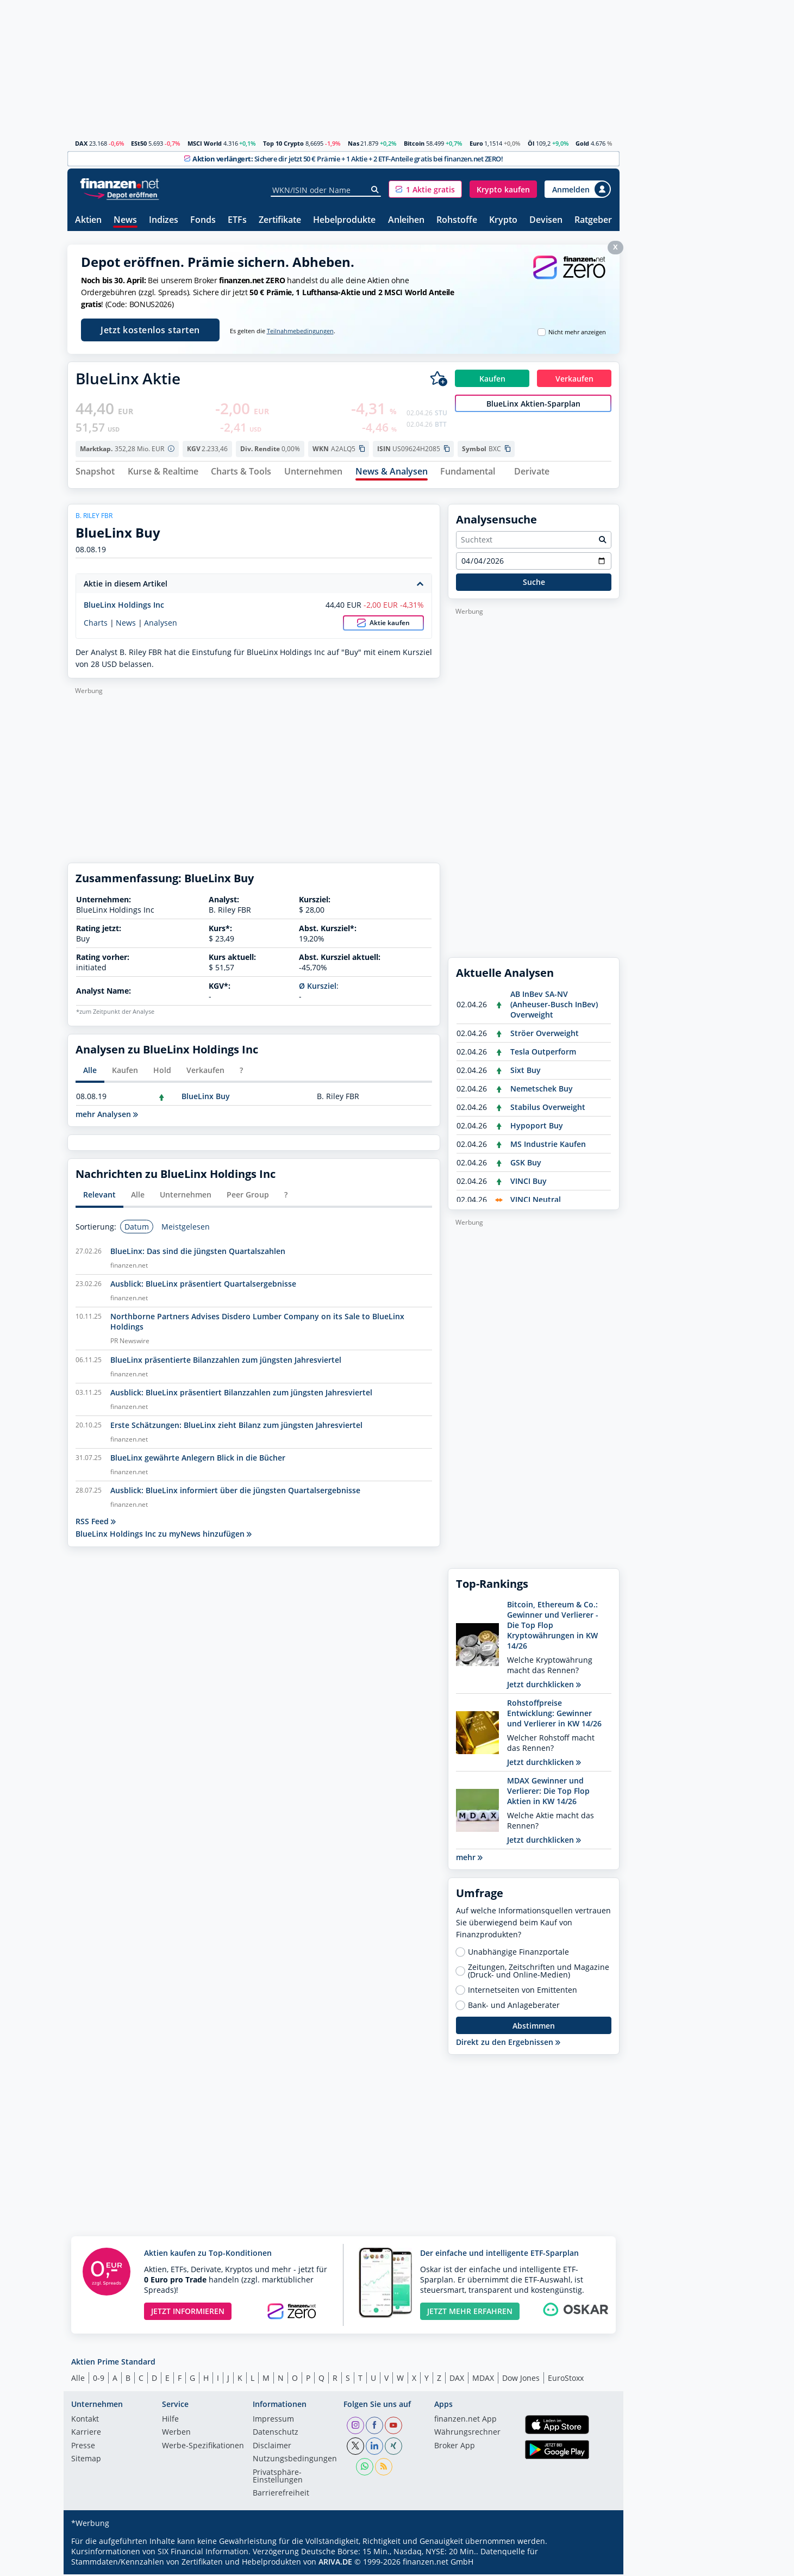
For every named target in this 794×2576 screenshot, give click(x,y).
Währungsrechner (467, 2434)
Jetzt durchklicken (544, 1686)
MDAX (483, 2379)
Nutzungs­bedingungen (295, 2460)
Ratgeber (593, 220)
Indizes (163, 220)
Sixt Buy (525, 1071)
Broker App (454, 2447)
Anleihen (406, 220)
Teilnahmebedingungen (300, 331)
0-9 (98, 2379)
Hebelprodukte (344, 220)
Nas (353, 143)
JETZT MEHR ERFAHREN (469, 2312)
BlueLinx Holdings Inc (124, 606)
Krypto (503, 220)
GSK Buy (525, 1164)
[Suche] (375, 190)
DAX (81, 143)
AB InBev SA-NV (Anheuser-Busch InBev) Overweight (554, 1005)
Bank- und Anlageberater (514, 2007)
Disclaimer (272, 2447)
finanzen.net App (465, 2421)
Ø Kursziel (317, 987)
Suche (534, 583)
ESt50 (139, 143)
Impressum (273, 2421)
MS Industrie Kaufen (548, 1145)
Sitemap (86, 2460)
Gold (582, 143)
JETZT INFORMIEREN (187, 2312)
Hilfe (170, 2421)
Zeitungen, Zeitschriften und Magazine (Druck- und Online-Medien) (538, 1972)
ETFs (237, 220)
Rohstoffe (456, 220)
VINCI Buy (528, 1182)
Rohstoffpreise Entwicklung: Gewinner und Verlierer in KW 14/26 (554, 1714)
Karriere (86, 2434)
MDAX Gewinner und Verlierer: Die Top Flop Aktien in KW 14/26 (548, 1792)
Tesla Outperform (543, 1053)
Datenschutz (275, 2434)
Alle (78, 2379)
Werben (176, 2434)
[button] (425, 189)
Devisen (545, 220)
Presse (83, 2447)
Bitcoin (414, 143)
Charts (96, 624)
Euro (476, 143)
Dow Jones (521, 2379)
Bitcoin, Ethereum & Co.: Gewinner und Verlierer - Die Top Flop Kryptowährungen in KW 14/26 (552, 1626)
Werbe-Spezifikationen (203, 2447)
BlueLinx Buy (206, 1098)
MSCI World (204, 143)
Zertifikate (280, 220)
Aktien (88, 220)
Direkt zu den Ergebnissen (508, 2043)
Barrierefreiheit (281, 2495)
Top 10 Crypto (283, 143)
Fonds (203, 220)
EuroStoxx (566, 2379)
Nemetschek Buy (541, 1090)
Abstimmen (533, 2027)
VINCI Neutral (535, 1201)
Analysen (160, 624)
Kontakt (85, 2421)
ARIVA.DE (335, 2563)
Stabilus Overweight (547, 1108)
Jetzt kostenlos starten (150, 330)
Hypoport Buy (536, 1127)
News (125, 220)
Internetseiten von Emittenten (522, 1991)
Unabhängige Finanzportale (518, 1953)
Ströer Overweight (544, 1035)
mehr (469, 1859)
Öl (531, 143)
